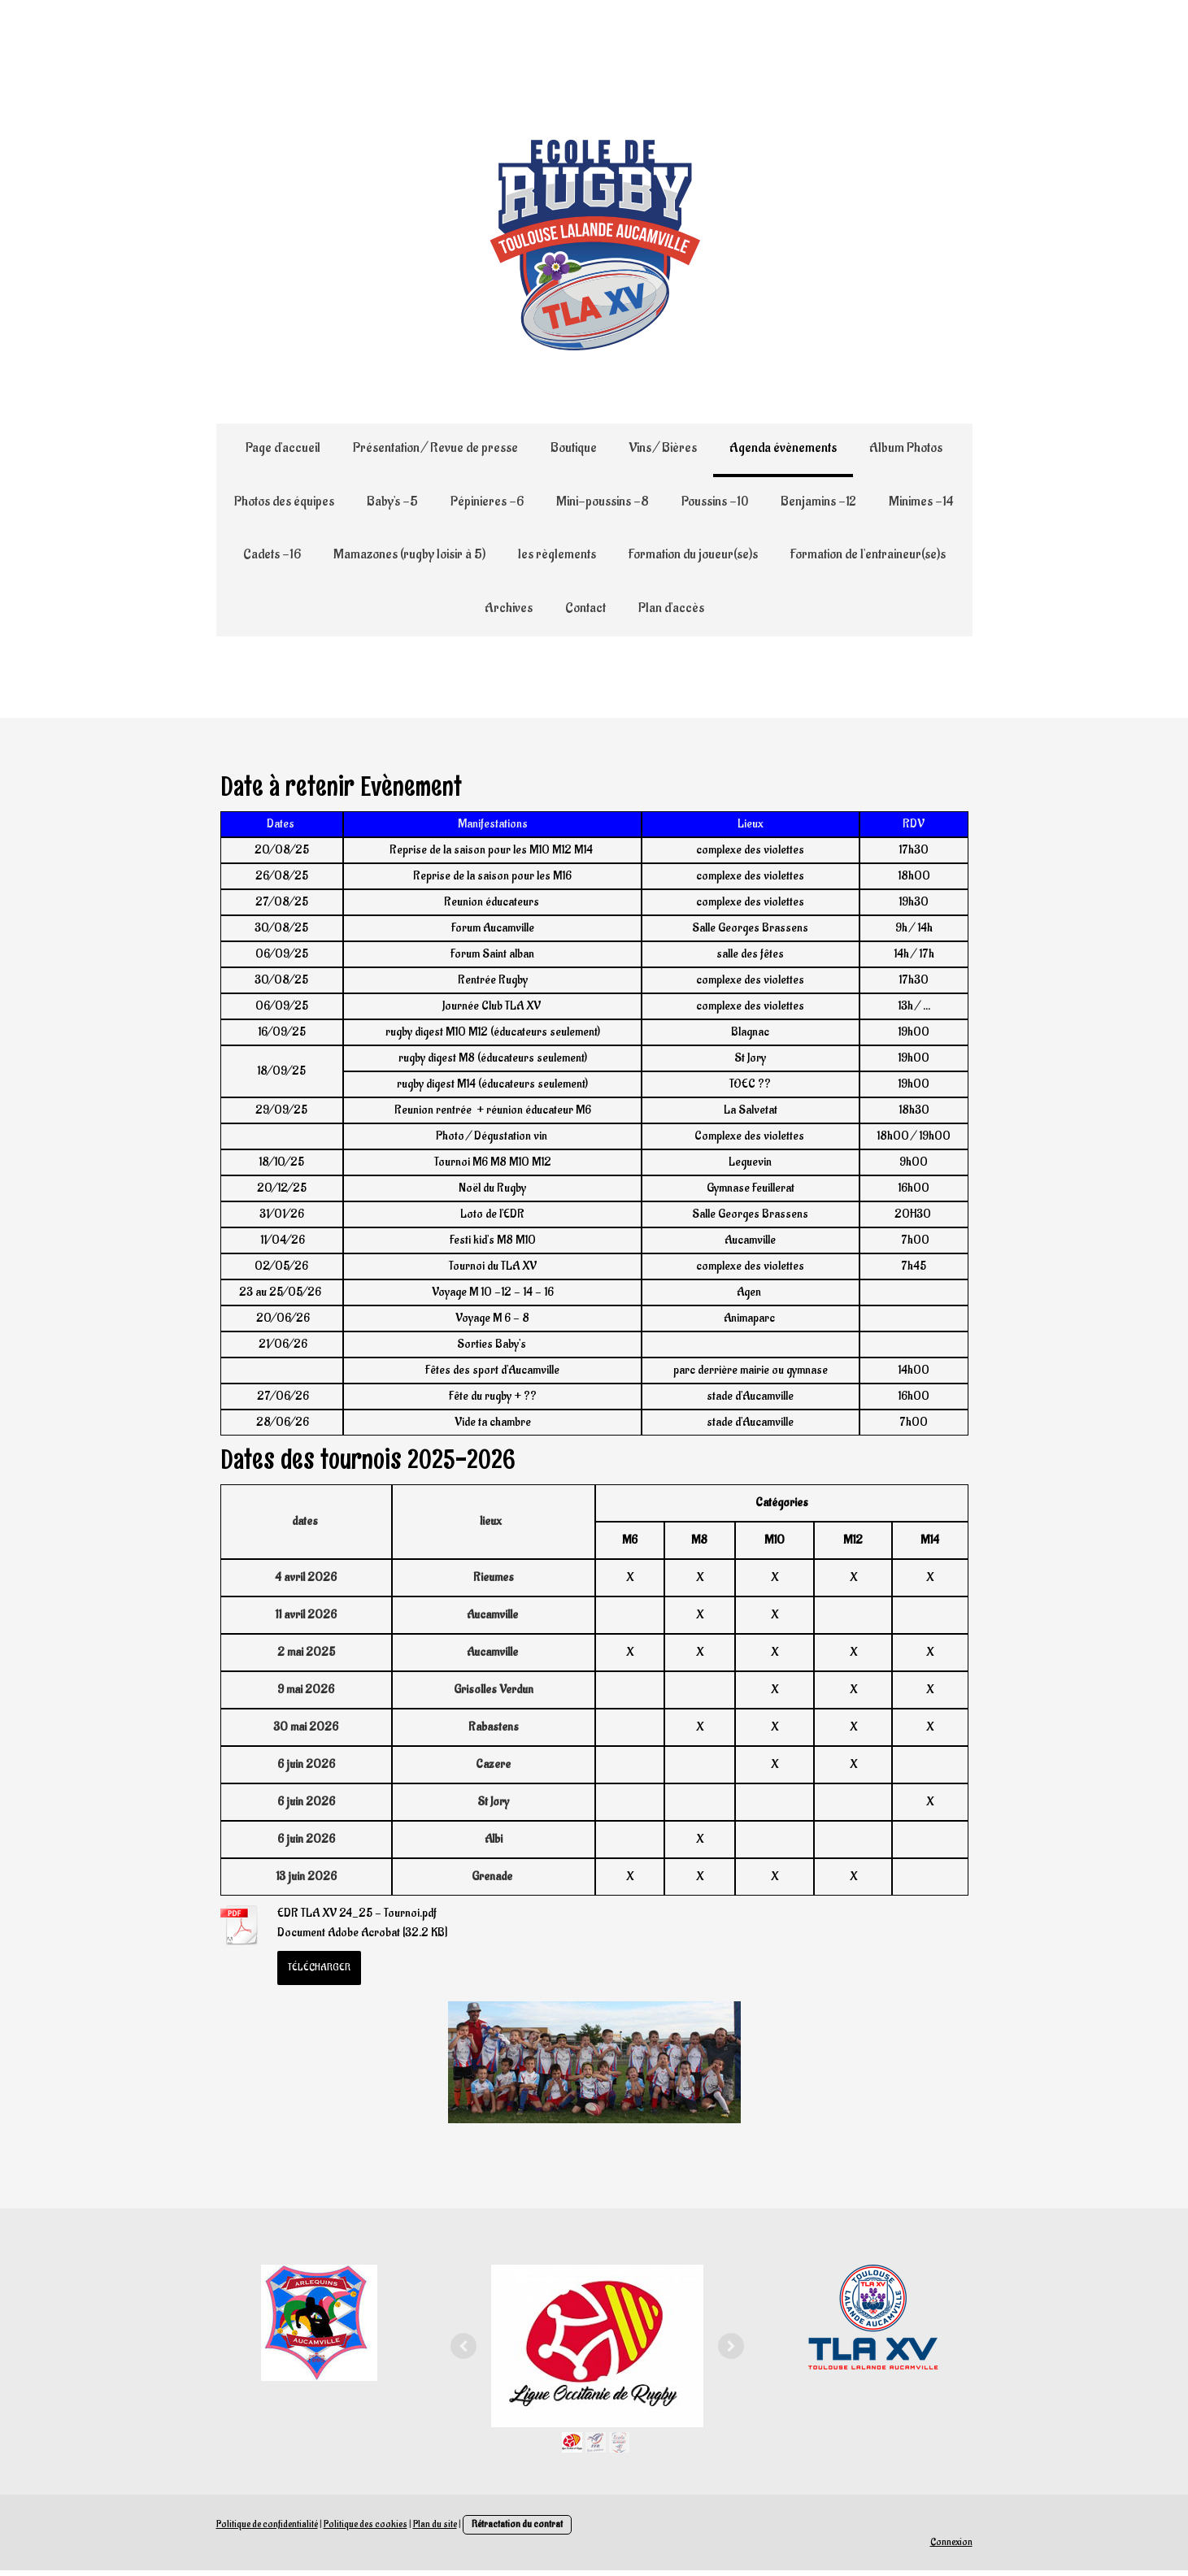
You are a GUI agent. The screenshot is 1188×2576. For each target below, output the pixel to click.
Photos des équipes (284, 501)
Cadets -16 (272, 554)
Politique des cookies (353, 2529)
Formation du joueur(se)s (693, 554)
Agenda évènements (783, 448)
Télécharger (307, 1967)
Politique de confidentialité (255, 2529)
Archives (509, 608)
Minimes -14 (921, 501)
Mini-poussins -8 (602, 501)
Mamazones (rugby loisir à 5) (409, 554)
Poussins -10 (714, 501)
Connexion (963, 2547)
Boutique (573, 448)
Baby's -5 (392, 501)
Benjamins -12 (818, 501)
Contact (585, 608)
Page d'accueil (283, 448)
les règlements (557, 554)
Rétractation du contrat (504, 2529)
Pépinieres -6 (487, 501)
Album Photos (905, 448)
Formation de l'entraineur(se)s (868, 554)
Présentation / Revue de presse (435, 448)
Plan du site (423, 2529)
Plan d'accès (671, 608)
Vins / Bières (663, 448)
